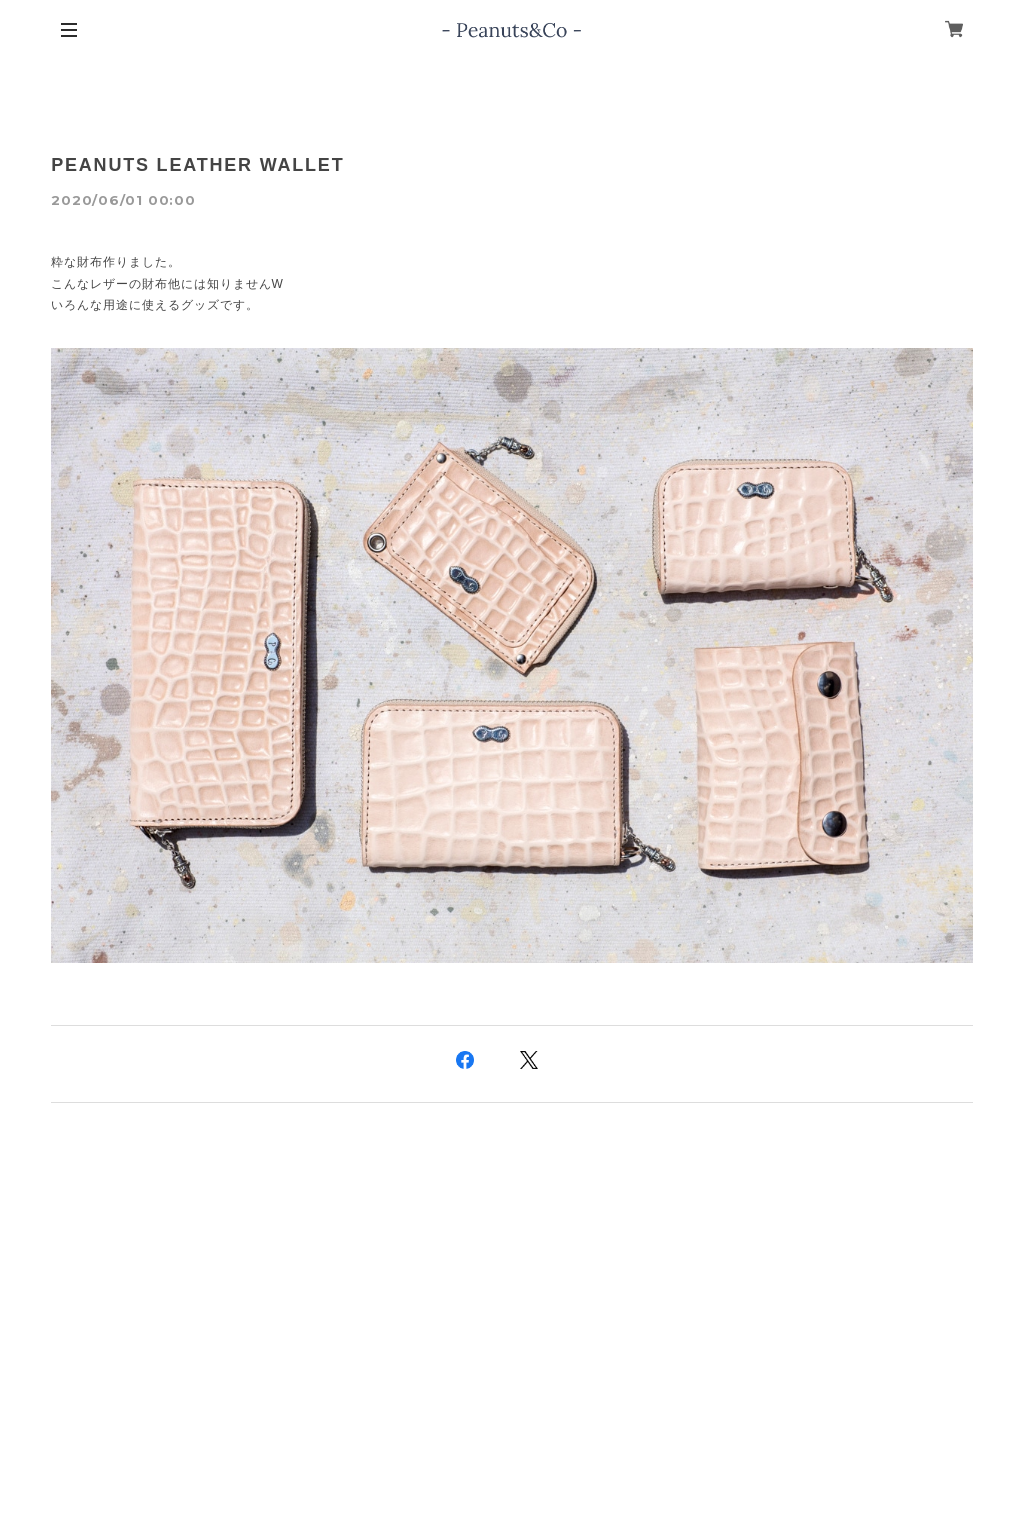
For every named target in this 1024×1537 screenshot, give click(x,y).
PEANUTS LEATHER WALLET (197, 165)
